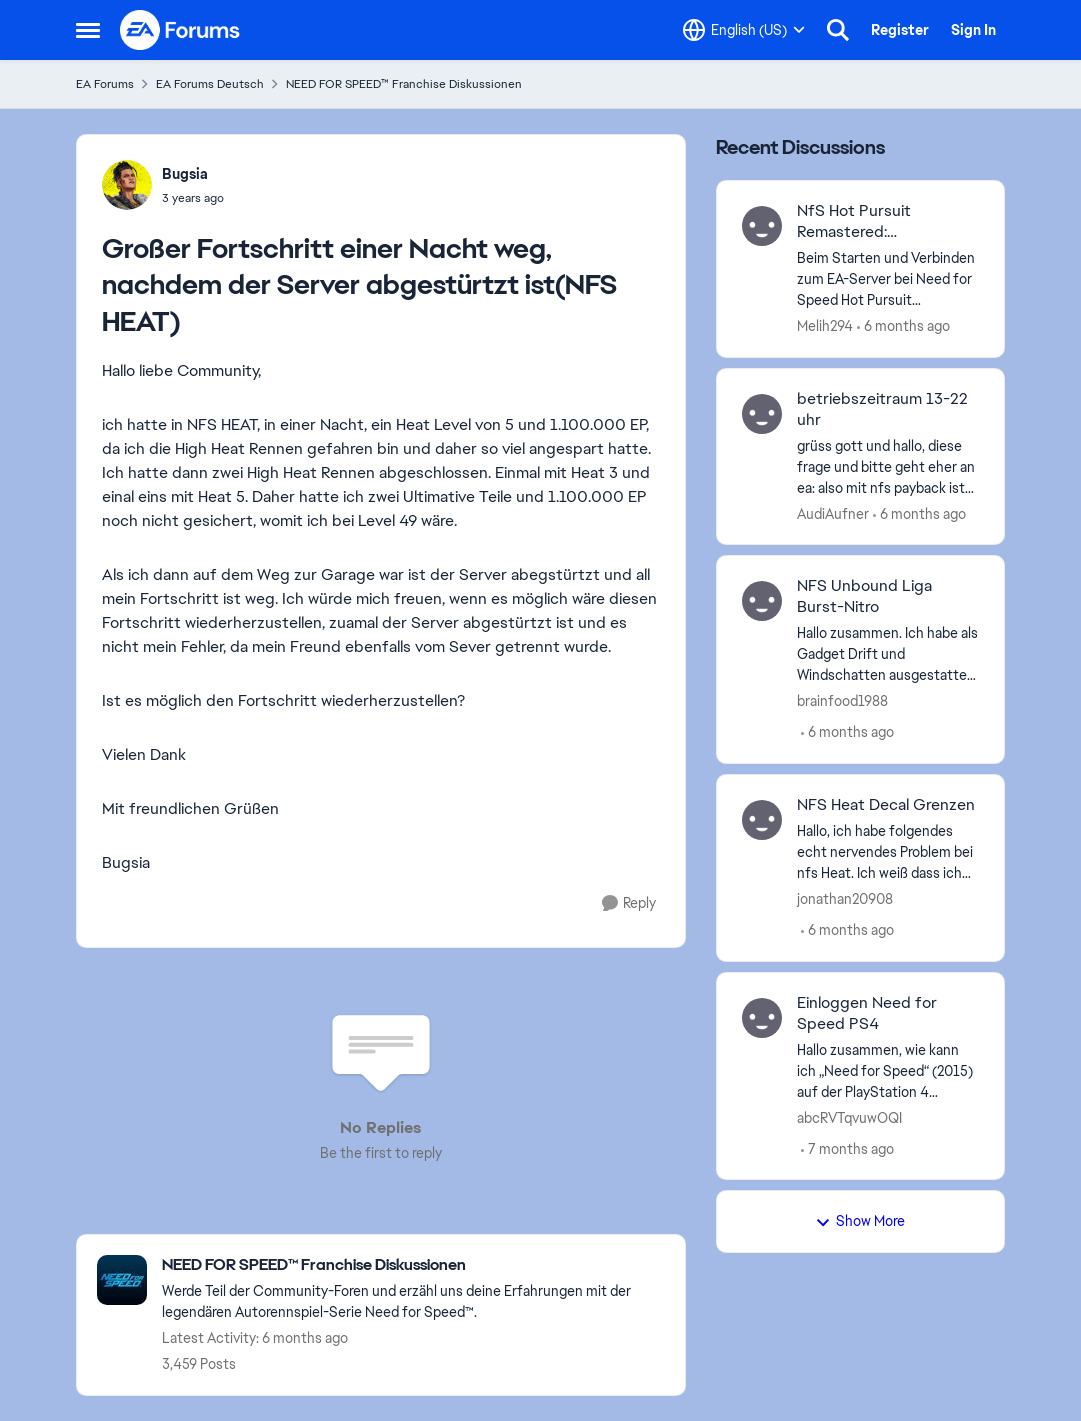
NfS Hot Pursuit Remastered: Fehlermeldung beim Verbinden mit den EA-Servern (879, 222)
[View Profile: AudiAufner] (762, 414)
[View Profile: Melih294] (762, 226)
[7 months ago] (847, 1148)
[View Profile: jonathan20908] (762, 820)
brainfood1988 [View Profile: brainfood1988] (842, 701)
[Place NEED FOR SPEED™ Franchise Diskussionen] (413, 1265)
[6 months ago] (903, 326)
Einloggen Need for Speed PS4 (867, 1013)
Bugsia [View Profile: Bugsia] (185, 174)
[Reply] (629, 903)
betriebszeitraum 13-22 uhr (882, 409)
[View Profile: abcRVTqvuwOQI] (762, 1018)
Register (900, 30)
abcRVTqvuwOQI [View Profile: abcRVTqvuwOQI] (849, 1117)
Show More (860, 1221)
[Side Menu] (88, 30)
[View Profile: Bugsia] (127, 185)
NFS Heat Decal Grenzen (886, 805)
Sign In (973, 30)
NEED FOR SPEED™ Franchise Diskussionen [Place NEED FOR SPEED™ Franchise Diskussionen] (404, 84)
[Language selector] (744, 30)
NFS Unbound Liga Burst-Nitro (864, 596)
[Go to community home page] (181, 30)
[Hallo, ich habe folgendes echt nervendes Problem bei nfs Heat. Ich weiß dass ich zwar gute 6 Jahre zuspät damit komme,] (888, 852)
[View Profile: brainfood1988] (762, 601)
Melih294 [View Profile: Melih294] (825, 326)
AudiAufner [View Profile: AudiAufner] (833, 513)
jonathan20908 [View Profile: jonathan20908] (845, 899)
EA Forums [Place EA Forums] (105, 84)
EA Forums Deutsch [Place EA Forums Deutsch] (210, 84)
